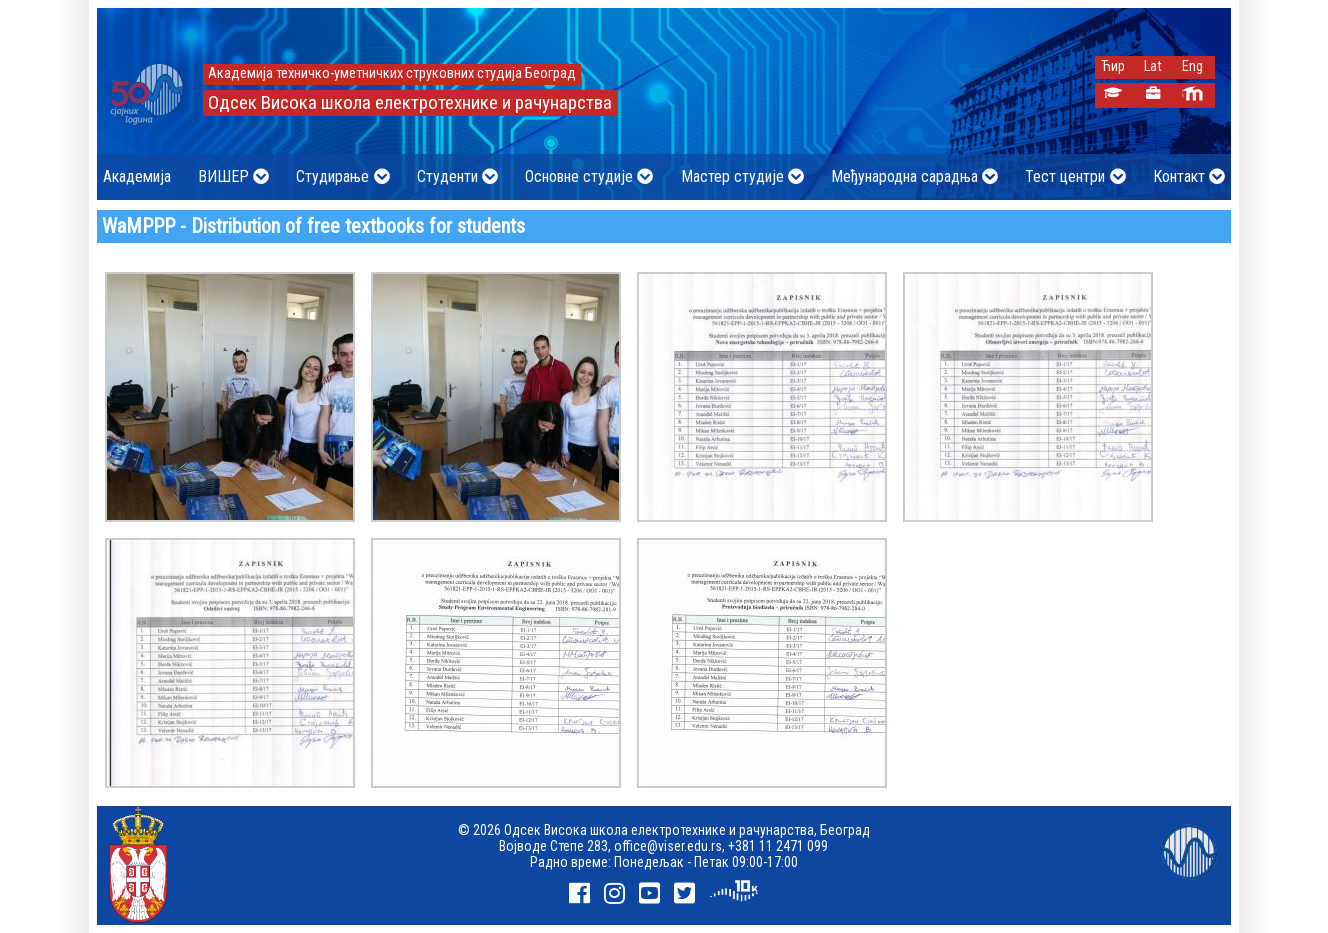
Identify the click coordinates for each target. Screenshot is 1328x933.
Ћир (1113, 66)
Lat (1153, 66)
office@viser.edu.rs (668, 846)
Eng (1192, 66)
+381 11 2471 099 (778, 846)
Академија (137, 176)
